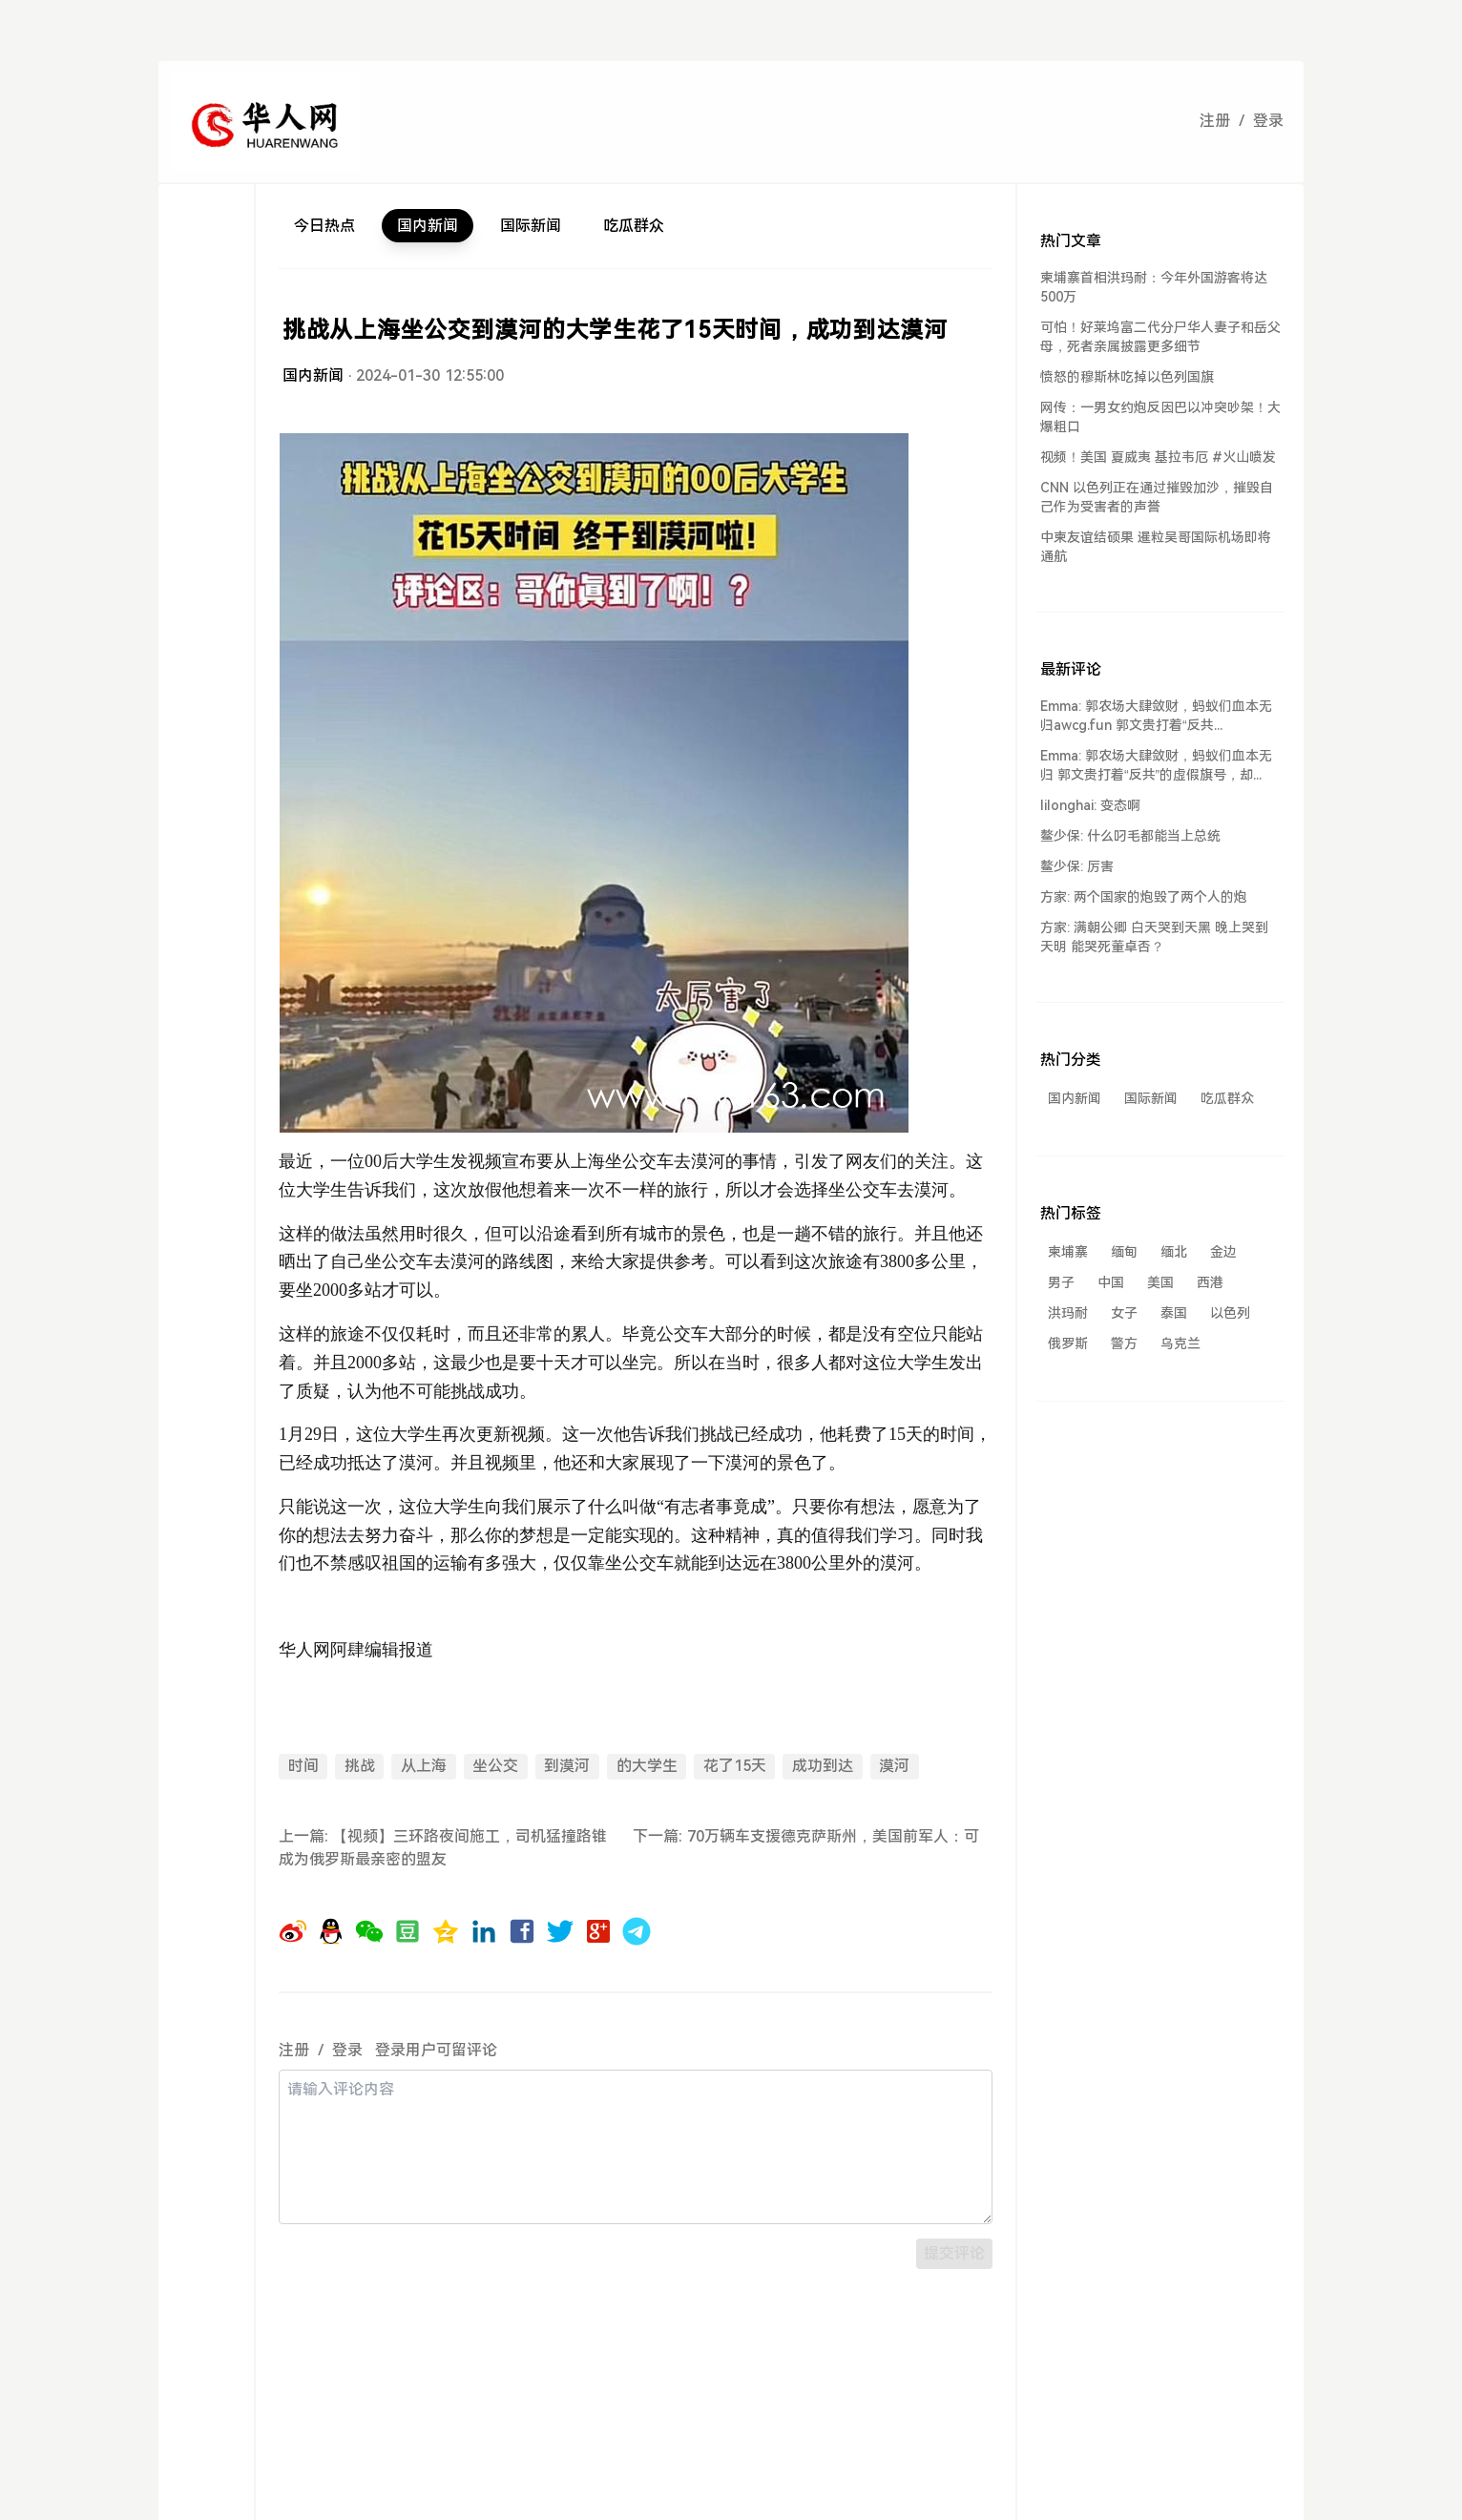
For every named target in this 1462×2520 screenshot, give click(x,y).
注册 (1215, 121)
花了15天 (734, 1766)
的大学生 (647, 1766)
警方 (1124, 1343)
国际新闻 (530, 226)
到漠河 (567, 1766)
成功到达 (822, 1766)
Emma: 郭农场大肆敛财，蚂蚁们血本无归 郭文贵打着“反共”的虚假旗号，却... (1156, 765)
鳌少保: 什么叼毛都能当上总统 (1130, 835)
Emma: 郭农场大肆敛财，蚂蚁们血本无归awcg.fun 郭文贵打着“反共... (1156, 715)
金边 (1223, 1252)
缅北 (1173, 1252)
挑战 (360, 1766)
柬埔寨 (1068, 1252)
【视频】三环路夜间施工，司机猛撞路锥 (471, 1836)
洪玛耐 (1068, 1313)
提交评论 (954, 2253)
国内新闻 (427, 226)
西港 (1210, 1282)
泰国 (1173, 1313)
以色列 (1230, 1313)
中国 (1110, 1282)
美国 (1160, 1282)
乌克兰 (1180, 1343)
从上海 (424, 1766)
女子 (1124, 1313)
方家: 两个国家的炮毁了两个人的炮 (1143, 897)
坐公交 (495, 1766)
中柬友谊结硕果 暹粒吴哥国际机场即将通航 (1155, 547)
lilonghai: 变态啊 (1090, 805)
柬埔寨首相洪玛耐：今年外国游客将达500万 (1153, 287)
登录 (1268, 121)
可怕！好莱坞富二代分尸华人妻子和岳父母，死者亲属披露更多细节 (1160, 337)
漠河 (894, 1766)
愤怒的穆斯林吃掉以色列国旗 (1127, 377)
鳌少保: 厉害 (1077, 866)
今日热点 (324, 226)
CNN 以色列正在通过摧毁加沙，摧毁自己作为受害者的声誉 (1156, 497)
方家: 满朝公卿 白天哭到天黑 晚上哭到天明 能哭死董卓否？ (1154, 937)
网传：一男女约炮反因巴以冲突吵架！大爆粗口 (1160, 417)
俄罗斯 (1068, 1343)
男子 (1061, 1282)
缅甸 (1124, 1252)
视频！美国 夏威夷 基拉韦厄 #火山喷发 (1158, 457)
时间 (303, 1766)
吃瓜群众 (633, 226)
